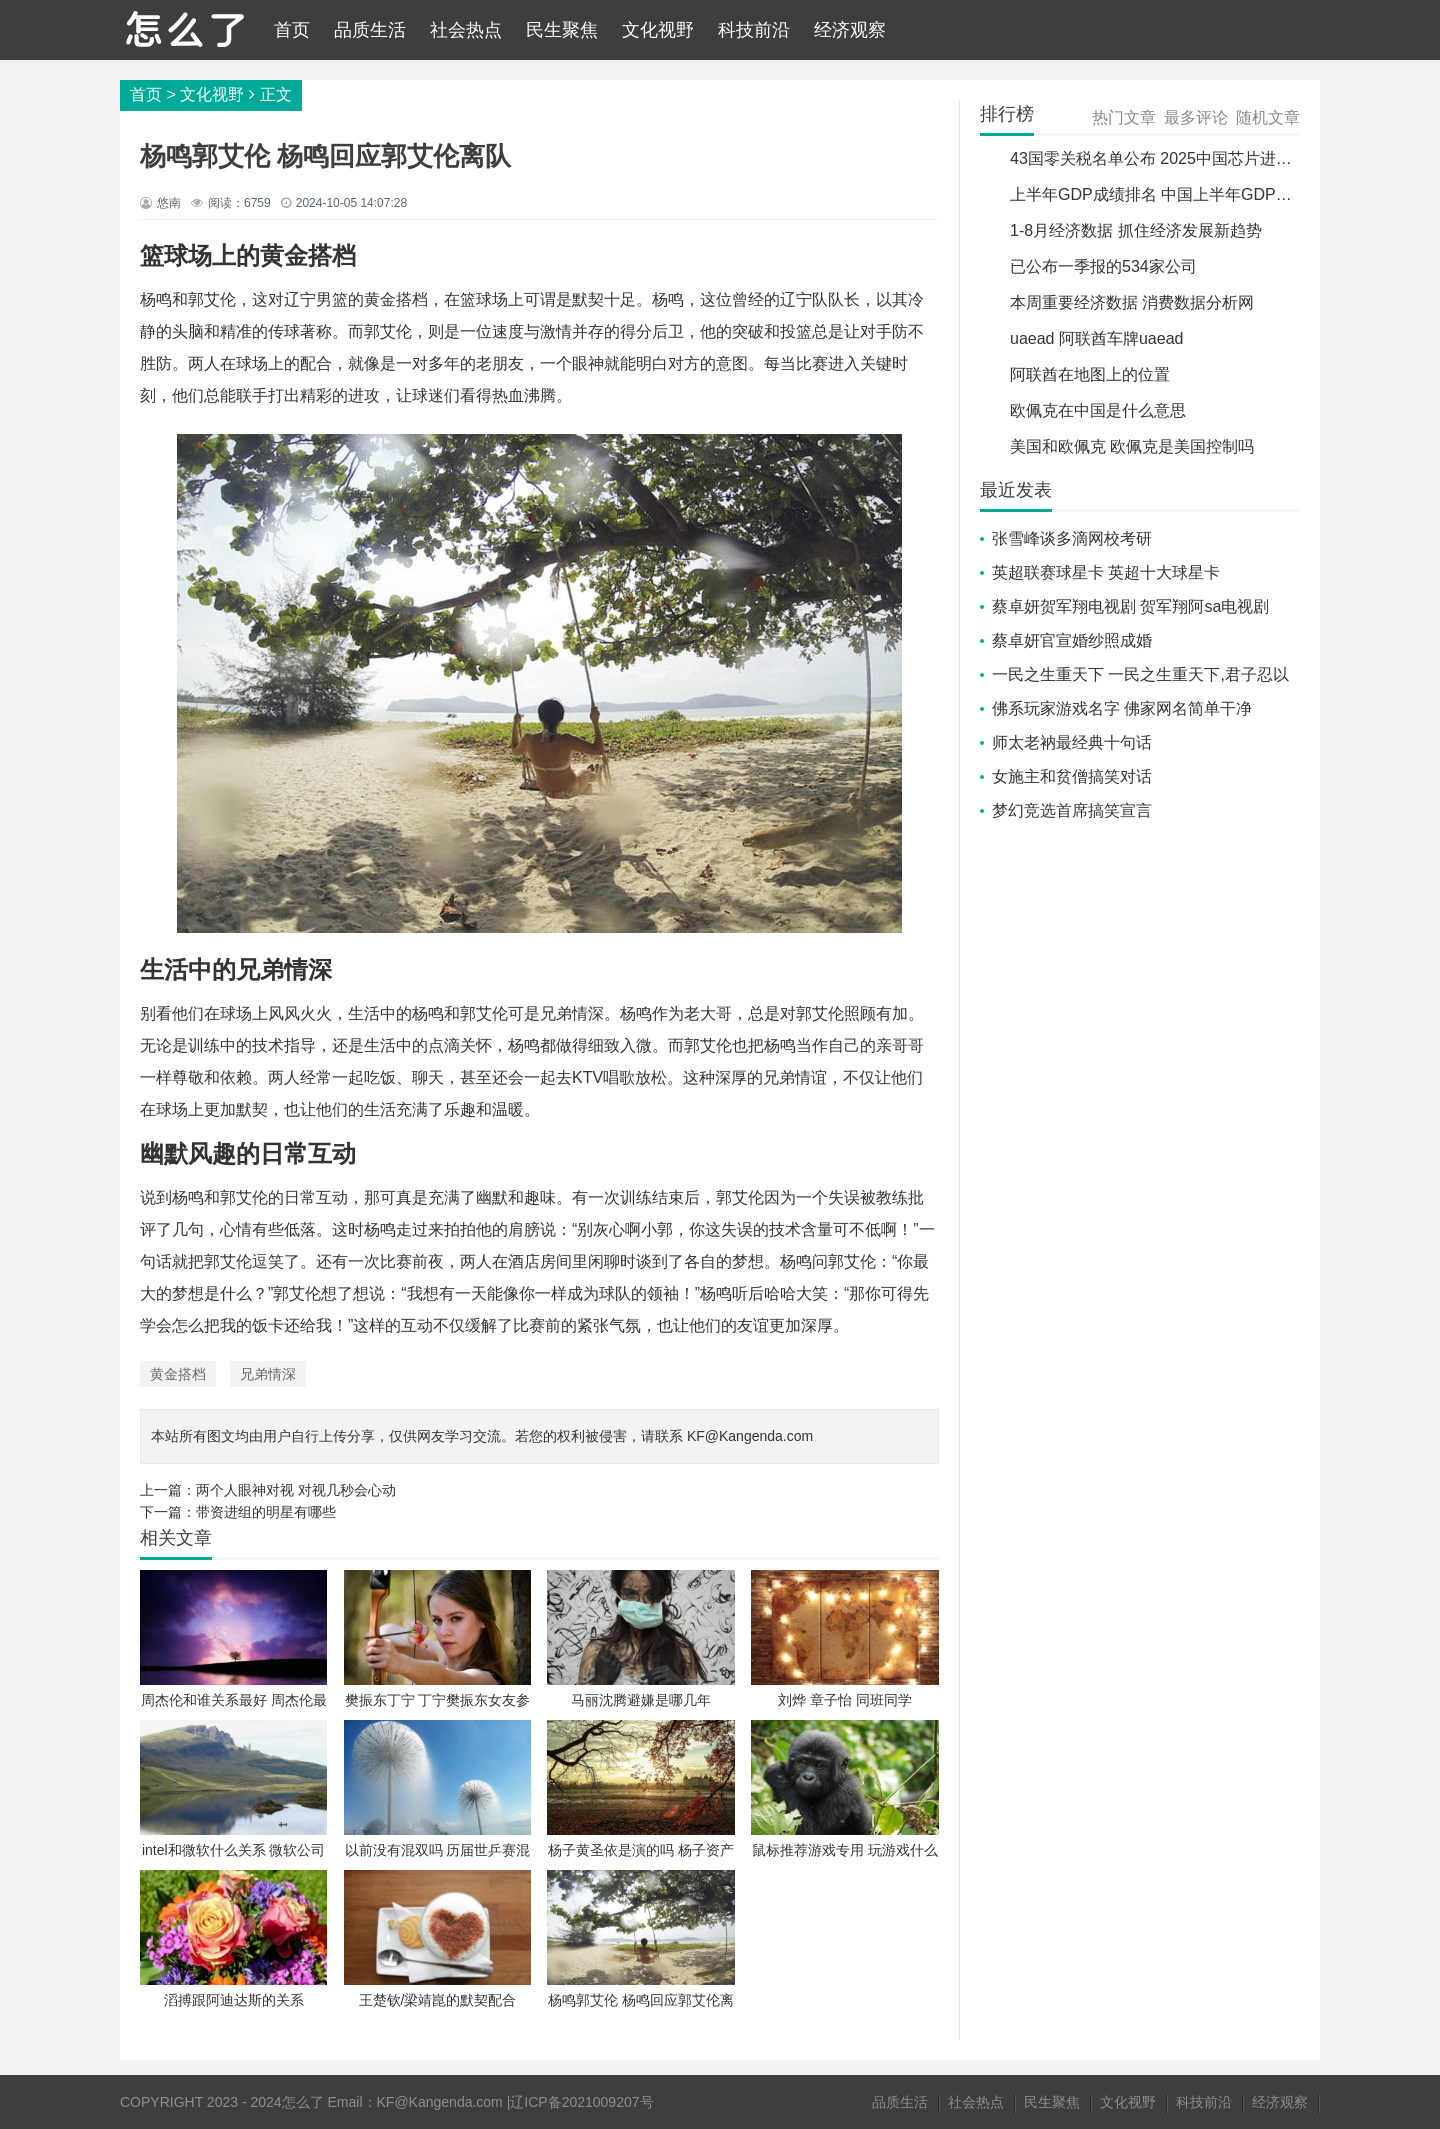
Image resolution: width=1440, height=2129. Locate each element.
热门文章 (1124, 117)
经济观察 (850, 30)
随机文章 (1268, 117)
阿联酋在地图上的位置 (1090, 374)
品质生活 (370, 30)
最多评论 (1196, 117)
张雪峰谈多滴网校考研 (1072, 538)
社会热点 (466, 30)
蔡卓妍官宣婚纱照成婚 (1072, 640)
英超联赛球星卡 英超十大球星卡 (1106, 572)
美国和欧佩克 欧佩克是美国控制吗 (1132, 446)
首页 (292, 30)
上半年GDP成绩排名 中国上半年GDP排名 (1159, 194)
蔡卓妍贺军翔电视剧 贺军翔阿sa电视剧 (1130, 606)
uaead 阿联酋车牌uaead (1096, 338)
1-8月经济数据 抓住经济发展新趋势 (1136, 230)
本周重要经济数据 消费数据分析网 (1132, 302)
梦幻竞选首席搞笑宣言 (1072, 810)
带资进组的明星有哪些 (266, 1512)
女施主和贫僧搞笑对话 (1072, 776)
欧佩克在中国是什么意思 (1098, 410)
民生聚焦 (562, 30)
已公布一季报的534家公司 (1103, 266)
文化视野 (658, 30)
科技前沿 (754, 30)
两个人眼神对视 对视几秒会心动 (296, 1490)
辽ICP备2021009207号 (581, 2102)
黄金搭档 (178, 1374)
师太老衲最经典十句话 (1072, 742)
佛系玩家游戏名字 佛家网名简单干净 (1122, 708)
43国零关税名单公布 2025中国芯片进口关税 (1167, 158)
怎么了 (303, 2102)
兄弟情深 (268, 1374)
